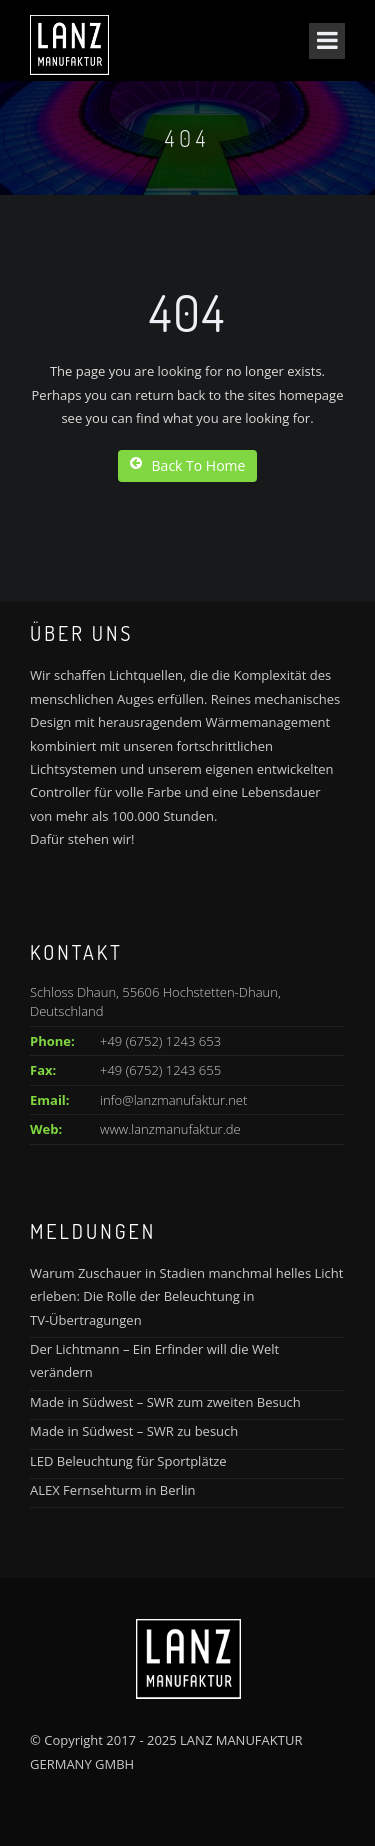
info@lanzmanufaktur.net (173, 1100)
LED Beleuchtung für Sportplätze (128, 1461)
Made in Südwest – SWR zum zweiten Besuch (165, 1402)
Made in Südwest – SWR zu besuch (134, 1431)
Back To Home (188, 465)
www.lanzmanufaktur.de (170, 1129)
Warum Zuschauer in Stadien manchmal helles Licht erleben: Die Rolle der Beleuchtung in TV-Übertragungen (186, 1296)
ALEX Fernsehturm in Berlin (112, 1490)
